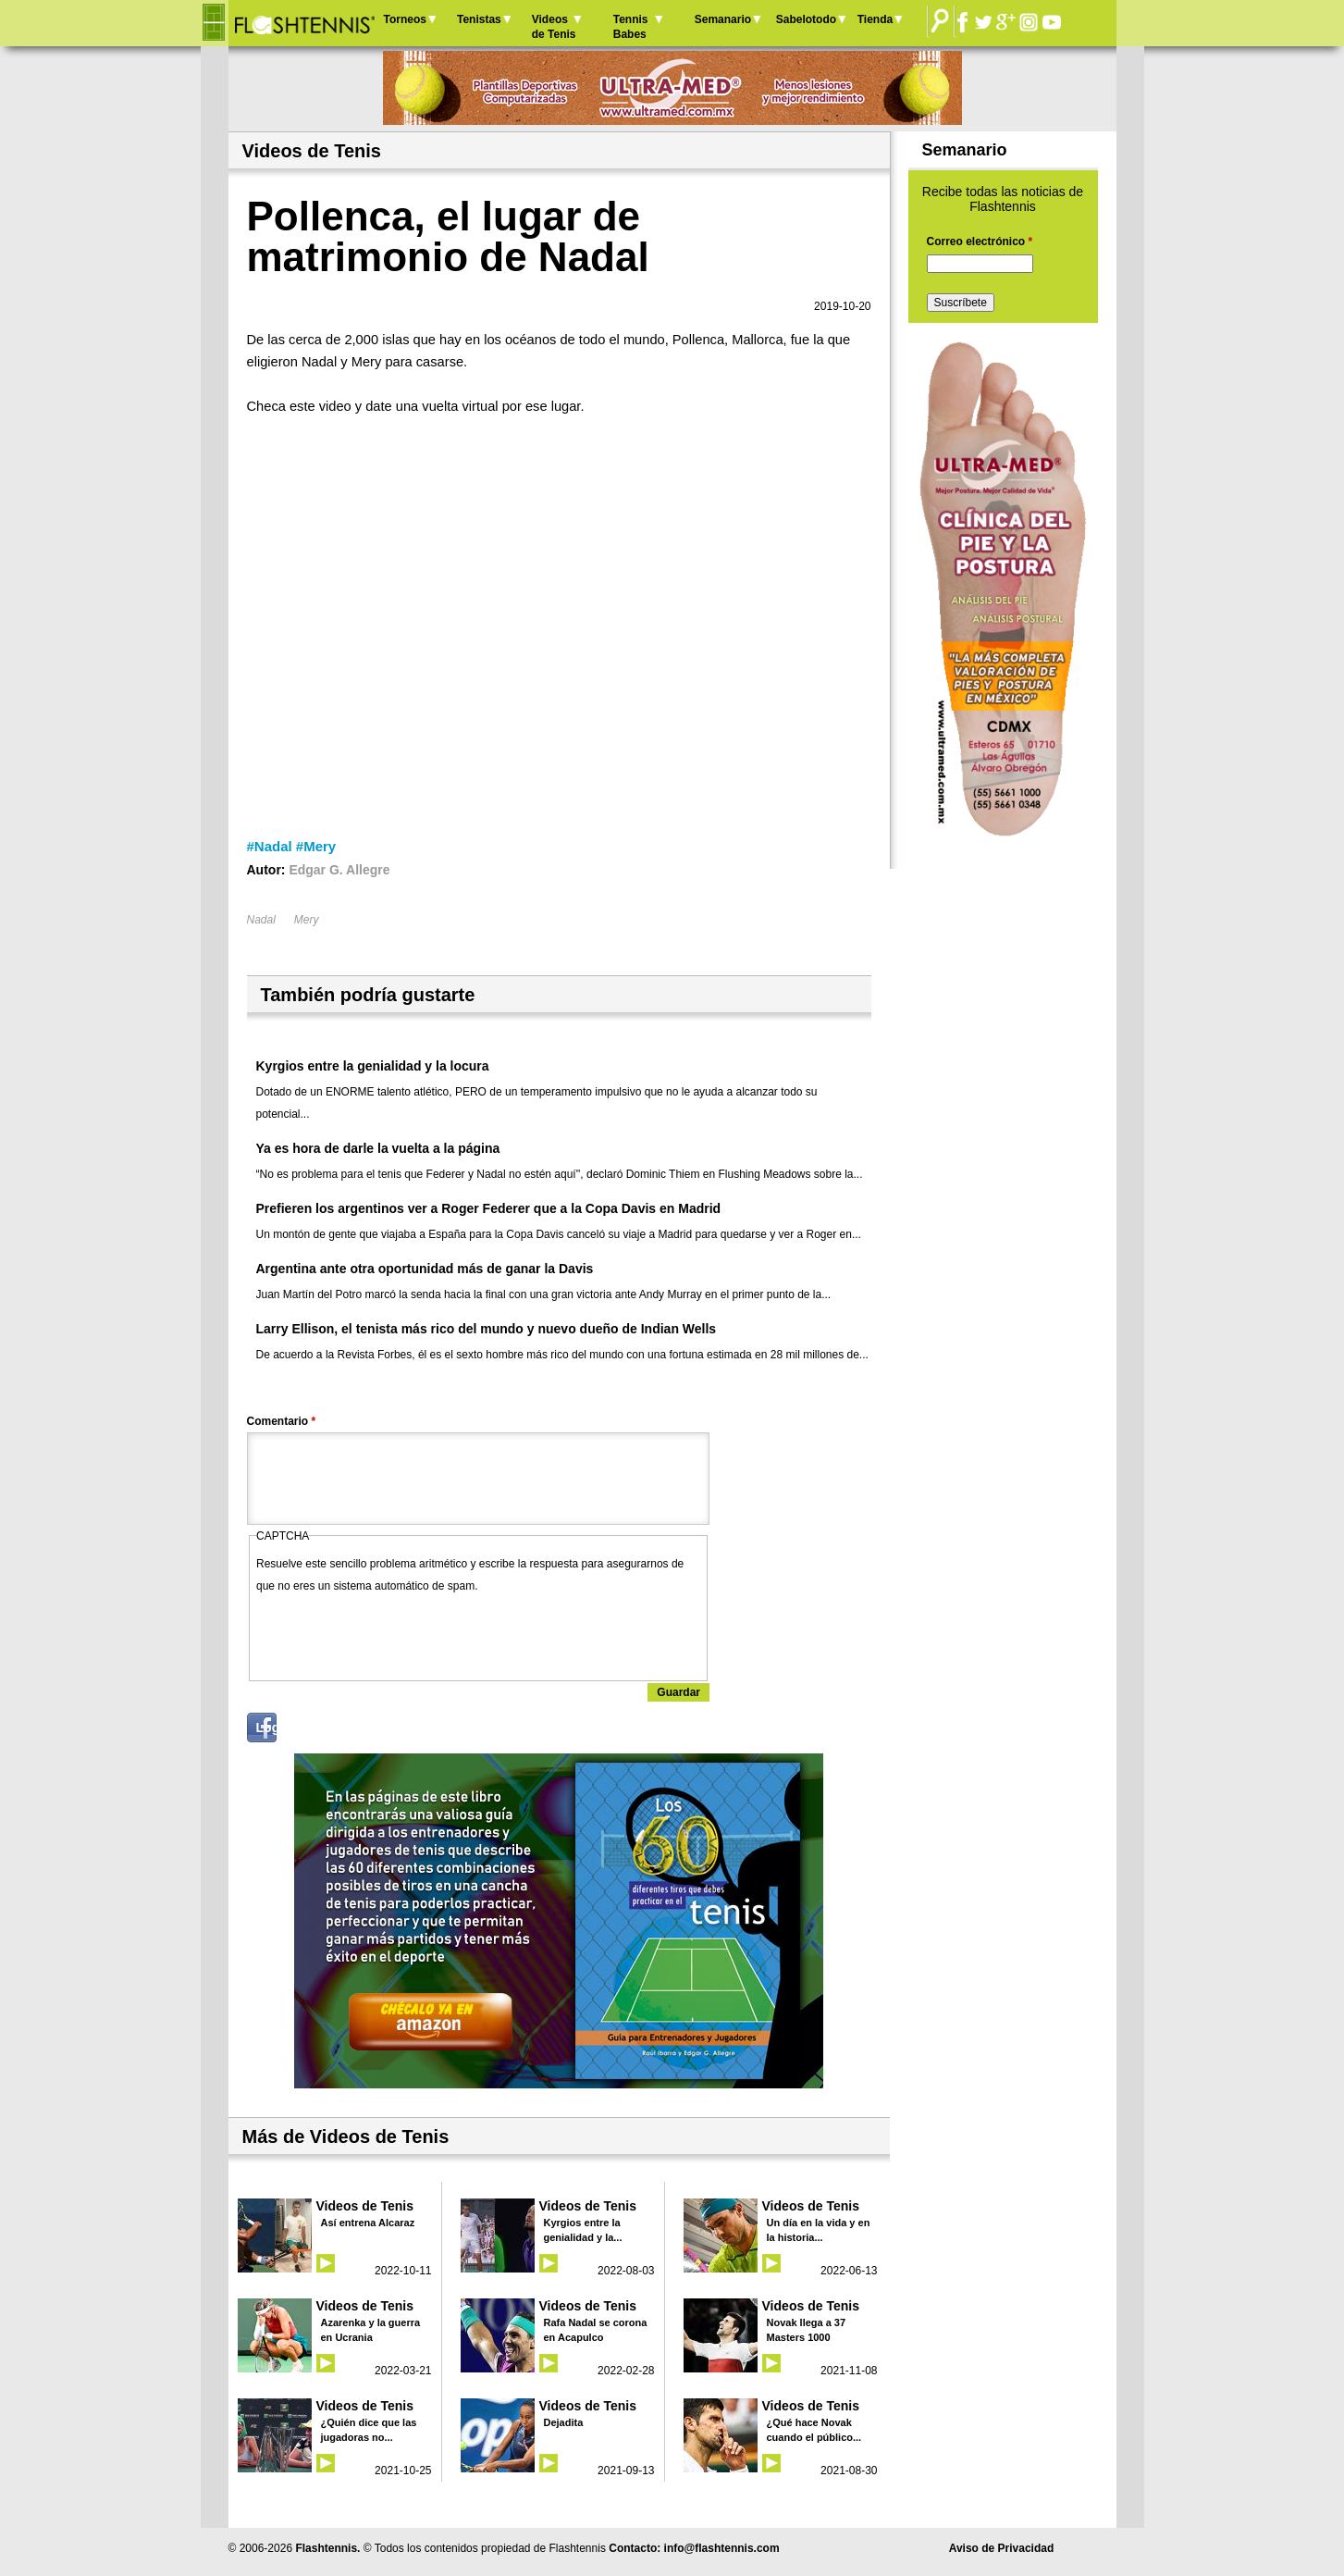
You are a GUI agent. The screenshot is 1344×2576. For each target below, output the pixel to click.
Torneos (405, 19)
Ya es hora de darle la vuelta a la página (378, 1148)
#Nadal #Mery (292, 846)
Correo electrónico (980, 241)
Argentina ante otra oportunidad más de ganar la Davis (425, 1268)
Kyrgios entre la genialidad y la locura (372, 1066)
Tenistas (479, 19)
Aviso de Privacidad (1001, 2548)
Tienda (875, 19)
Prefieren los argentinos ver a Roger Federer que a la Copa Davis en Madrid (488, 1208)
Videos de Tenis (554, 27)
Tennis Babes (630, 27)
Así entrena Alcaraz (368, 2222)
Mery (306, 919)
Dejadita (564, 2422)
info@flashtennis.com (722, 2548)
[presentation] (396, 1633)
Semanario (723, 19)
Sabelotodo (806, 19)
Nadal (261, 919)
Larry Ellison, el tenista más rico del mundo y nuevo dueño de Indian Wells (486, 1328)
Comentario (281, 1421)
